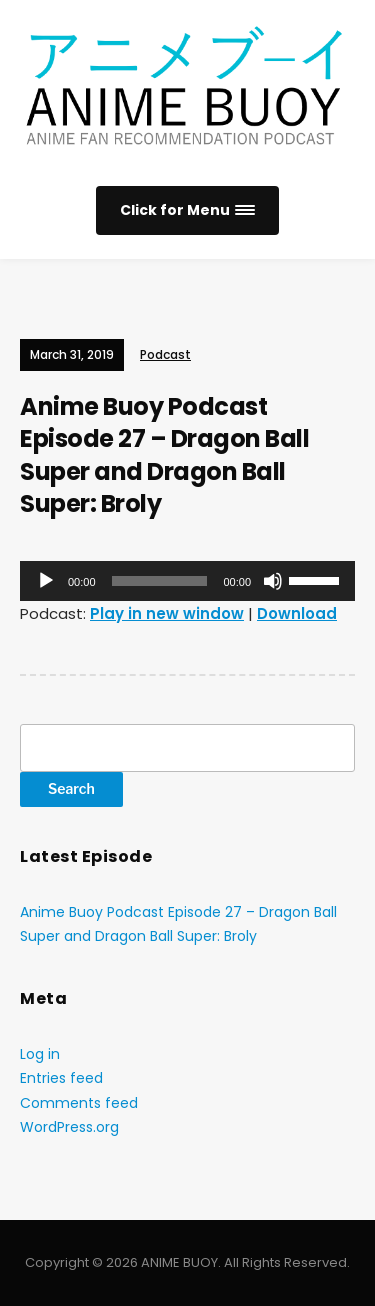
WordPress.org (69, 1127)
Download (297, 613)
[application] (187, 581)
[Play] (46, 581)
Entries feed (61, 1078)
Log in (40, 1054)
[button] (187, 210)
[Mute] (273, 581)
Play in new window (167, 613)
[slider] (160, 581)
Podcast (165, 354)
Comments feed (79, 1103)
